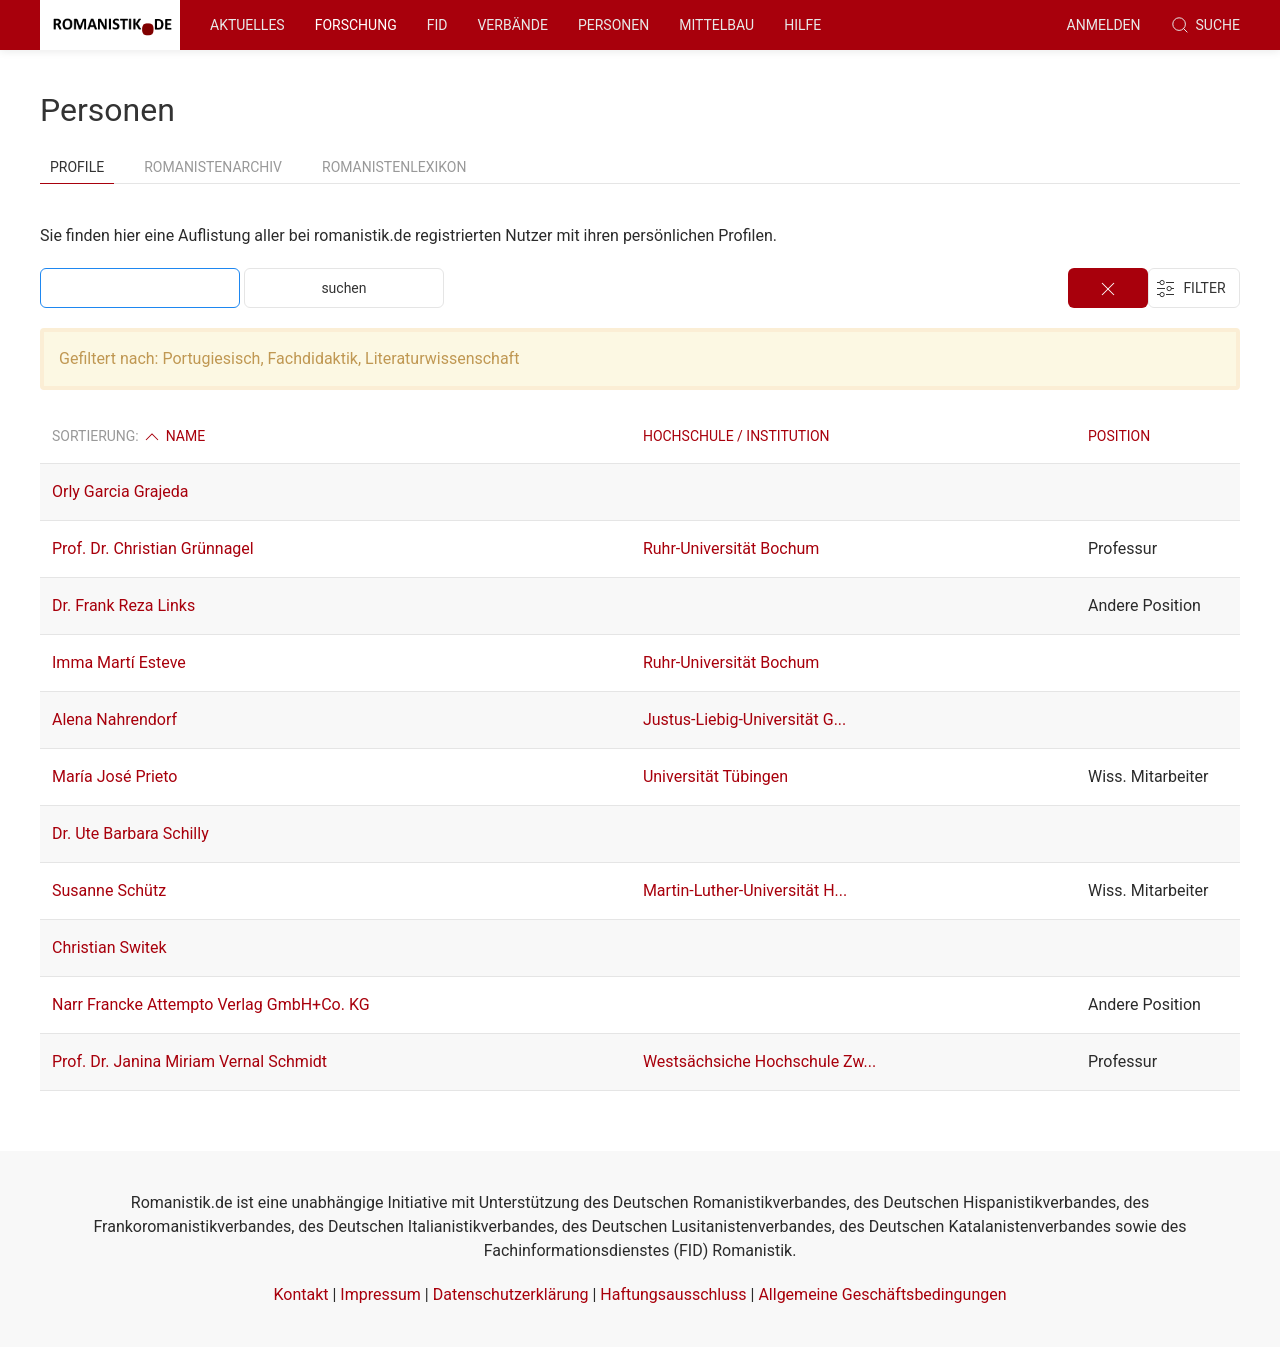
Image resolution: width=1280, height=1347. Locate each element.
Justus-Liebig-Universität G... (744, 719)
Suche (1205, 25)
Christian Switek (109, 947)
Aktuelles (247, 25)
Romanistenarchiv (213, 167)
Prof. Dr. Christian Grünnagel (153, 548)
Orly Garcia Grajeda (120, 491)
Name (173, 436)
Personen (613, 25)
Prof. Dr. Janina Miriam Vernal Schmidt (189, 1061)
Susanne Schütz (109, 890)
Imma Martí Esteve (119, 662)
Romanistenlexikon (394, 167)
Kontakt (300, 1294)
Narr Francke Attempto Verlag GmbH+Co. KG (211, 1004)
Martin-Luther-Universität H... (745, 890)
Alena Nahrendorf (114, 719)
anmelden (1104, 25)
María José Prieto (114, 776)
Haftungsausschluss (673, 1294)
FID (437, 25)
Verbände (512, 25)
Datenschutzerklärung (511, 1294)
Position (1119, 436)
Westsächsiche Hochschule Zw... (759, 1061)
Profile (77, 167)
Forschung (356, 25)
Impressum (380, 1294)
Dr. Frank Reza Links (123, 605)
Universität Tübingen (715, 776)
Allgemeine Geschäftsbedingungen (882, 1294)
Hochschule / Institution (736, 436)
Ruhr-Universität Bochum (731, 548)
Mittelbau (716, 25)
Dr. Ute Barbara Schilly (130, 833)
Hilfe (802, 25)
